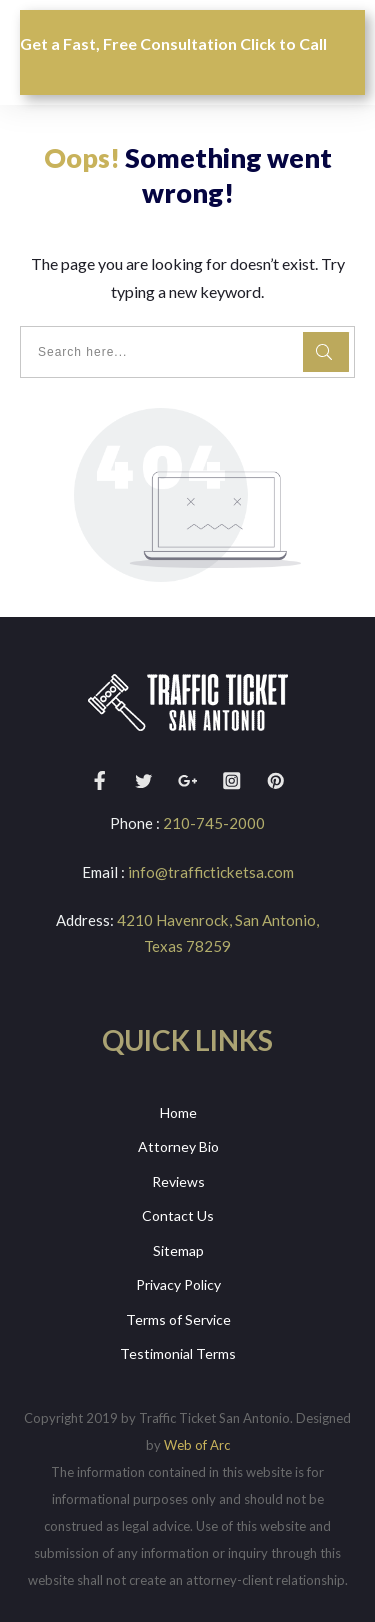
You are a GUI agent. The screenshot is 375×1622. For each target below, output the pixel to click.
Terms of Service (178, 1318)
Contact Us (178, 1215)
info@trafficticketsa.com (210, 871)
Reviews (178, 1180)
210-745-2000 (214, 823)
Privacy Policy (178, 1284)
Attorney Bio (178, 1146)
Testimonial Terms (178, 1353)
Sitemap (178, 1249)
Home (178, 1111)
